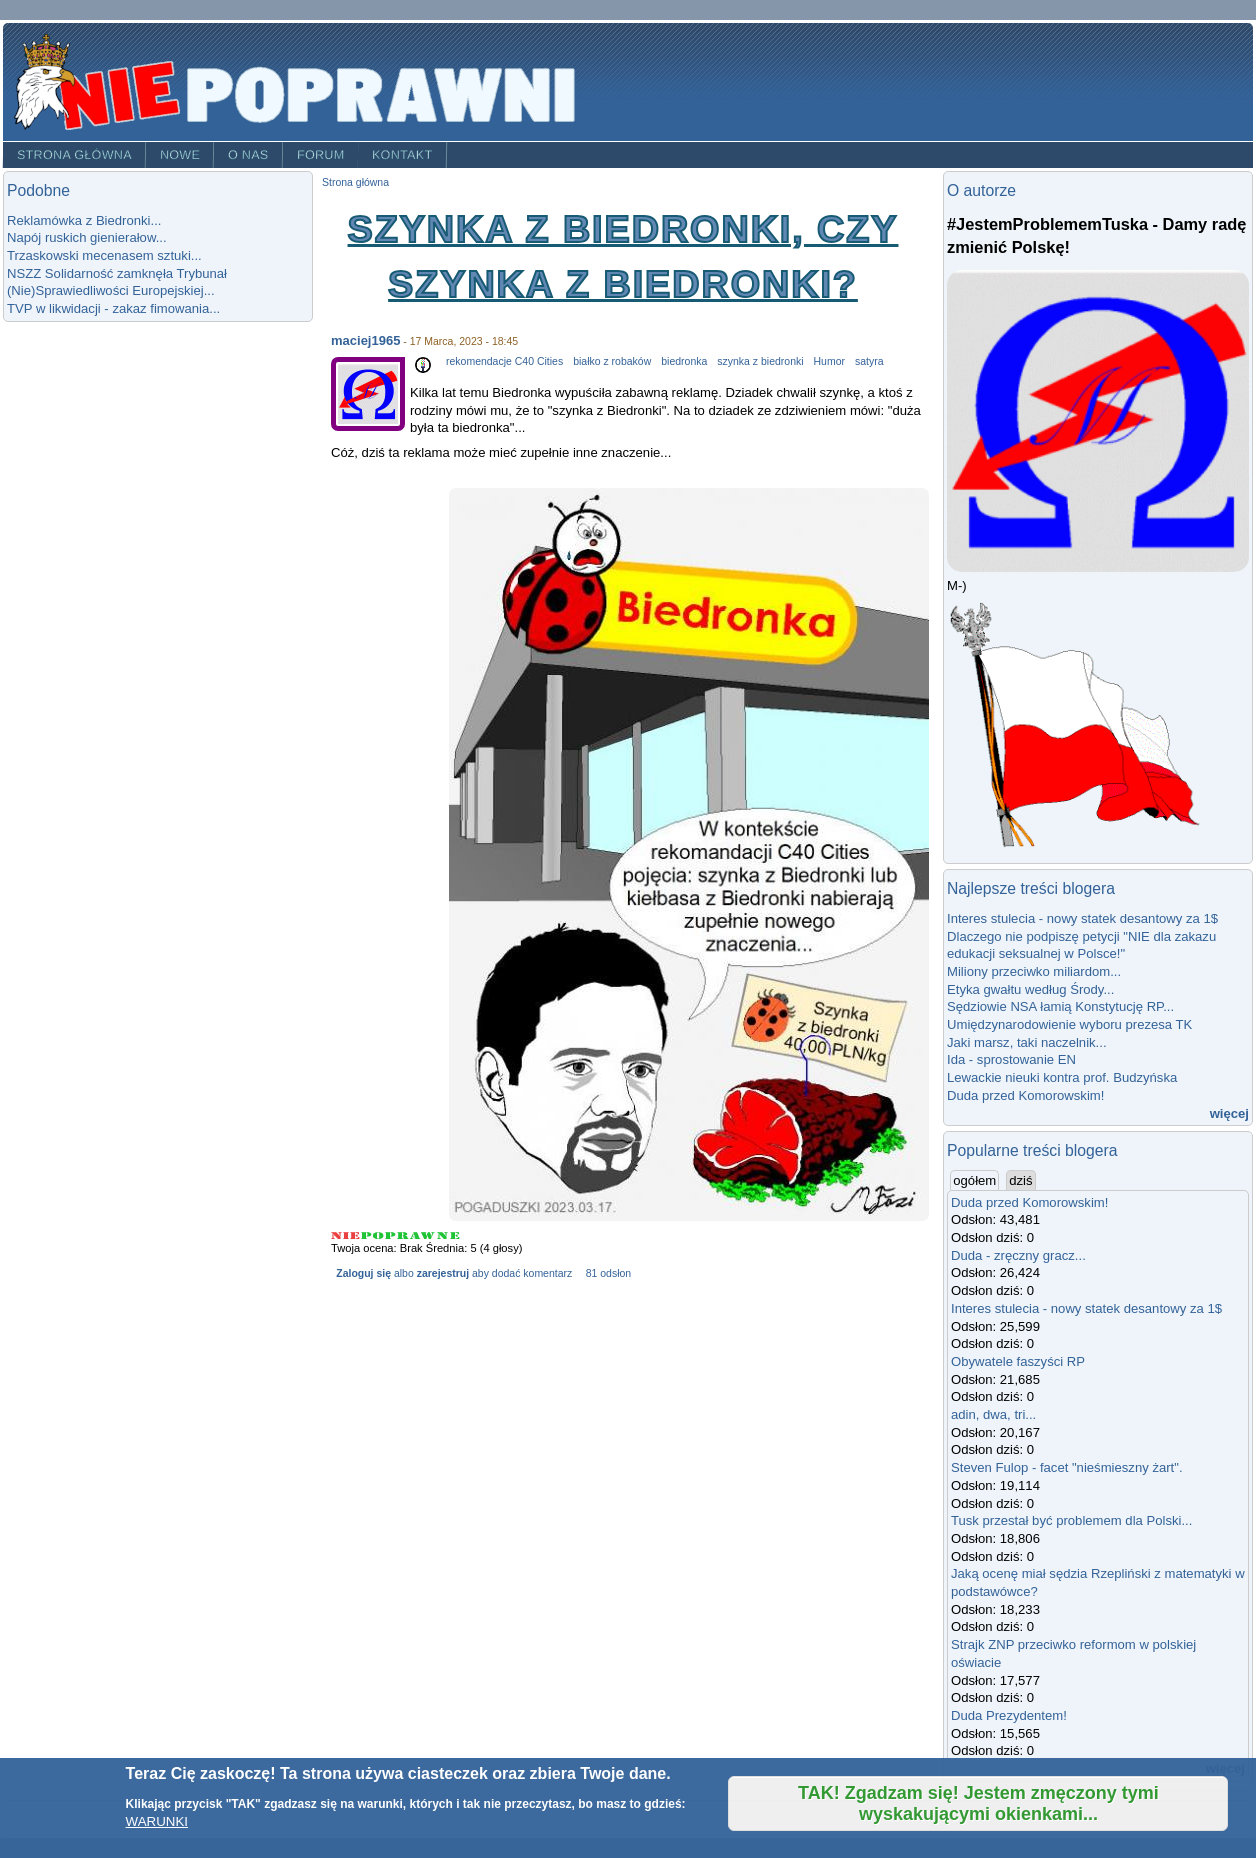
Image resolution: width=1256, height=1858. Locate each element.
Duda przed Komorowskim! (1025, 1095)
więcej (1229, 1113)
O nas (248, 155)
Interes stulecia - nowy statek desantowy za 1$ (1082, 918)
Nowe (180, 155)
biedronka (684, 361)
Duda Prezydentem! (1009, 1715)
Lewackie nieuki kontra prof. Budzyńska (1062, 1077)
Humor (829, 361)
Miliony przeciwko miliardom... (1034, 971)
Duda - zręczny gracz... (1018, 1255)
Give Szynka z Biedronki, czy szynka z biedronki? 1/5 (346, 1235)
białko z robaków (612, 361)
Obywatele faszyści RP (1018, 1361)
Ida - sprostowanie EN (1011, 1059)
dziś (1020, 1180)
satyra (869, 361)
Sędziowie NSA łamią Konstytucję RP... (1060, 1006)
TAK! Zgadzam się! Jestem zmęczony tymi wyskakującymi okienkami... (978, 1803)
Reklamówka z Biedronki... (84, 220)
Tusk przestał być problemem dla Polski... (1071, 1520)
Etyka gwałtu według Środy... (1030, 989)
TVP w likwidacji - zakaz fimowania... (113, 308)
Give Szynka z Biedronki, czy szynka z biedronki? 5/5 (448, 1235)
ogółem (976, 1180)
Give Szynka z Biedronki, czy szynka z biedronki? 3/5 (397, 1235)
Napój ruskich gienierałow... (87, 237)
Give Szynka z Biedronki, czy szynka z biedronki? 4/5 (423, 1235)
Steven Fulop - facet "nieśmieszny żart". (1067, 1467)
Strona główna (74, 155)
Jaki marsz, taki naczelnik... (1027, 1042)
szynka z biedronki (760, 361)
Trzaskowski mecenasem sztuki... (104, 255)
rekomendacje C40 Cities (504, 361)
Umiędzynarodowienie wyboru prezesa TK (1069, 1024)
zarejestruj (443, 1273)
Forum (321, 155)
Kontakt (402, 155)
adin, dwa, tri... (993, 1414)
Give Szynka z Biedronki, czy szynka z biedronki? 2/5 (373, 1235)
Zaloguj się (363, 1273)
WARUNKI (157, 1821)
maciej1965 (365, 340)
